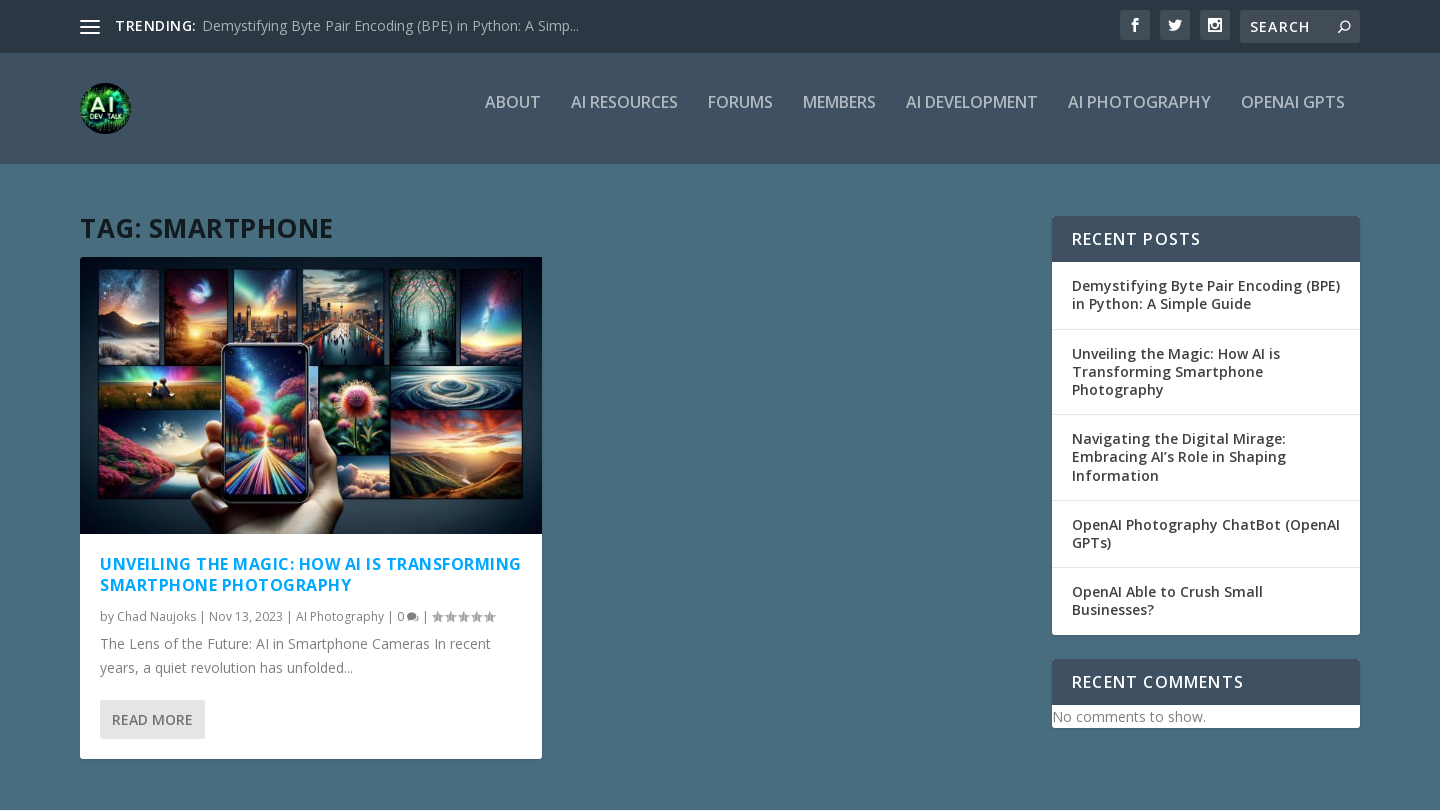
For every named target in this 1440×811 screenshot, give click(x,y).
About (513, 116)
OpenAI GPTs (1293, 116)
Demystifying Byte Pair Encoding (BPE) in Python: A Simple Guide (1206, 295)
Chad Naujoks (156, 617)
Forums (740, 116)
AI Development (972, 116)
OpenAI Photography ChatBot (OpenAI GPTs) (1206, 534)
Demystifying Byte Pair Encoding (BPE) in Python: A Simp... (390, 25)
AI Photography (1139, 116)
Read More (152, 720)
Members (839, 116)
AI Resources (624, 116)
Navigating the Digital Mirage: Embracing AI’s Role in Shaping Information (1179, 457)
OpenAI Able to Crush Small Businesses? (1167, 601)
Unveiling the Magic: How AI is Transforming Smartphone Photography (311, 575)
